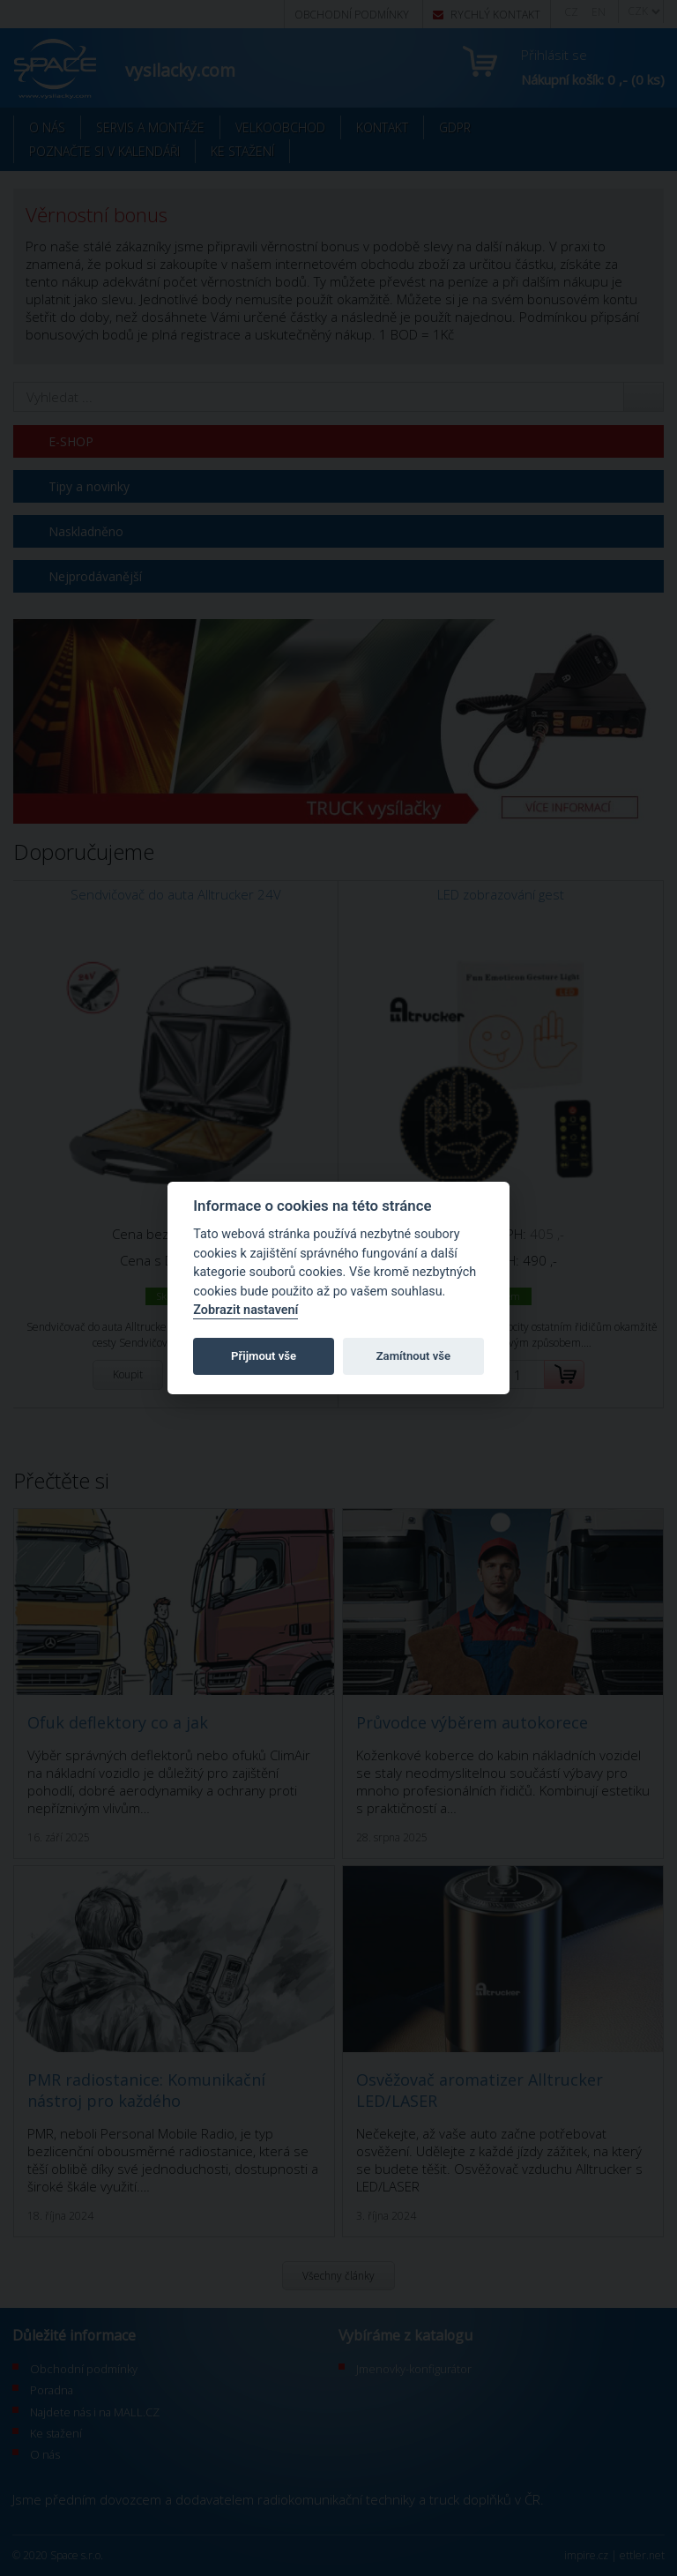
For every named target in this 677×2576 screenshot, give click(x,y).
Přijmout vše (263, 1356)
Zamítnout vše (413, 1356)
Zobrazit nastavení (245, 1310)
